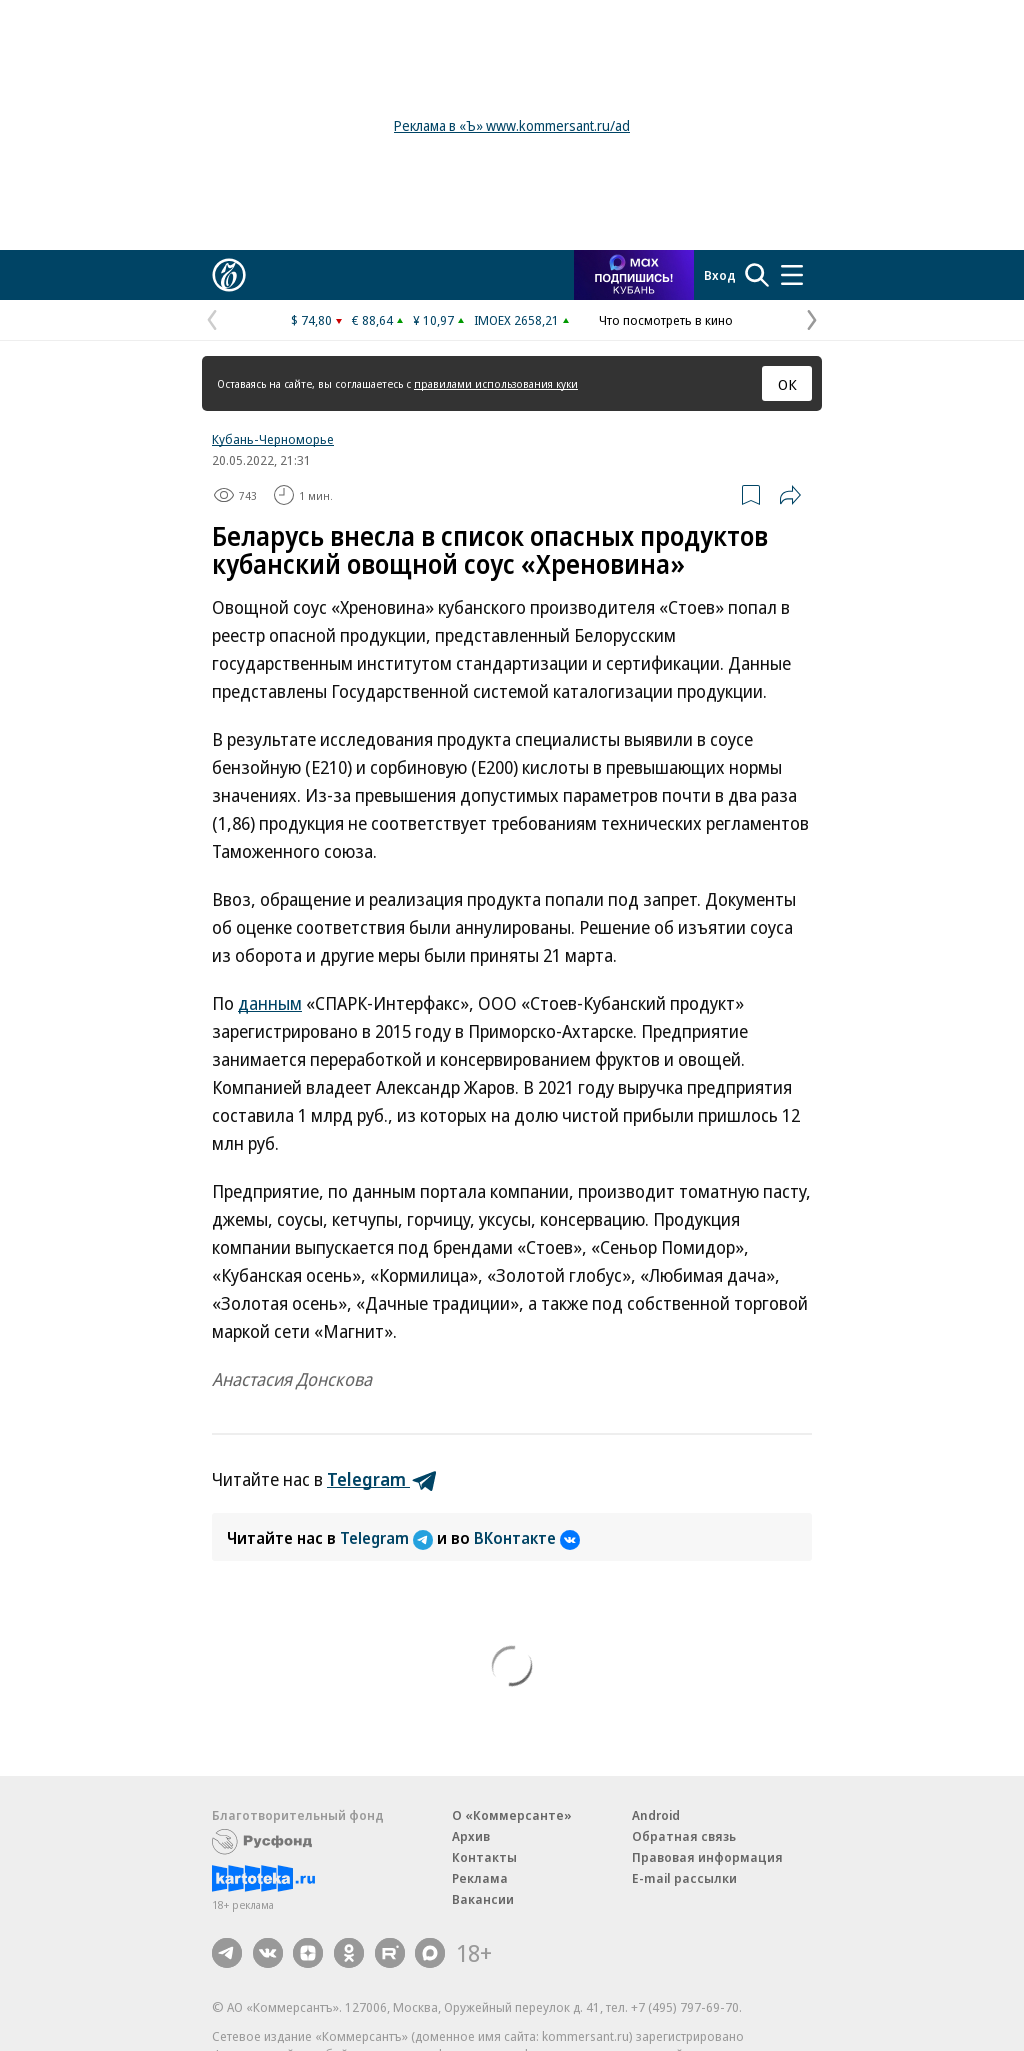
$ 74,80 (311, 320)
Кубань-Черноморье (273, 439)
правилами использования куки (496, 383)
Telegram (388, 1538)
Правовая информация (707, 1857)
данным (270, 1003)
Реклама (480, 1878)
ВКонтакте (527, 1538)
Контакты (484, 1857)
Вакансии (483, 1899)
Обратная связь (684, 1836)
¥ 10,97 (433, 320)
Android (656, 1815)
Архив (471, 1836)
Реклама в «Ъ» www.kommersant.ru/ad (512, 125)
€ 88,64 (372, 320)
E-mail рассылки (684, 1878)
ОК (787, 384)
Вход (720, 275)
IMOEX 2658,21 (516, 320)
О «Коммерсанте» (512, 1815)
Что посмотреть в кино (666, 320)
